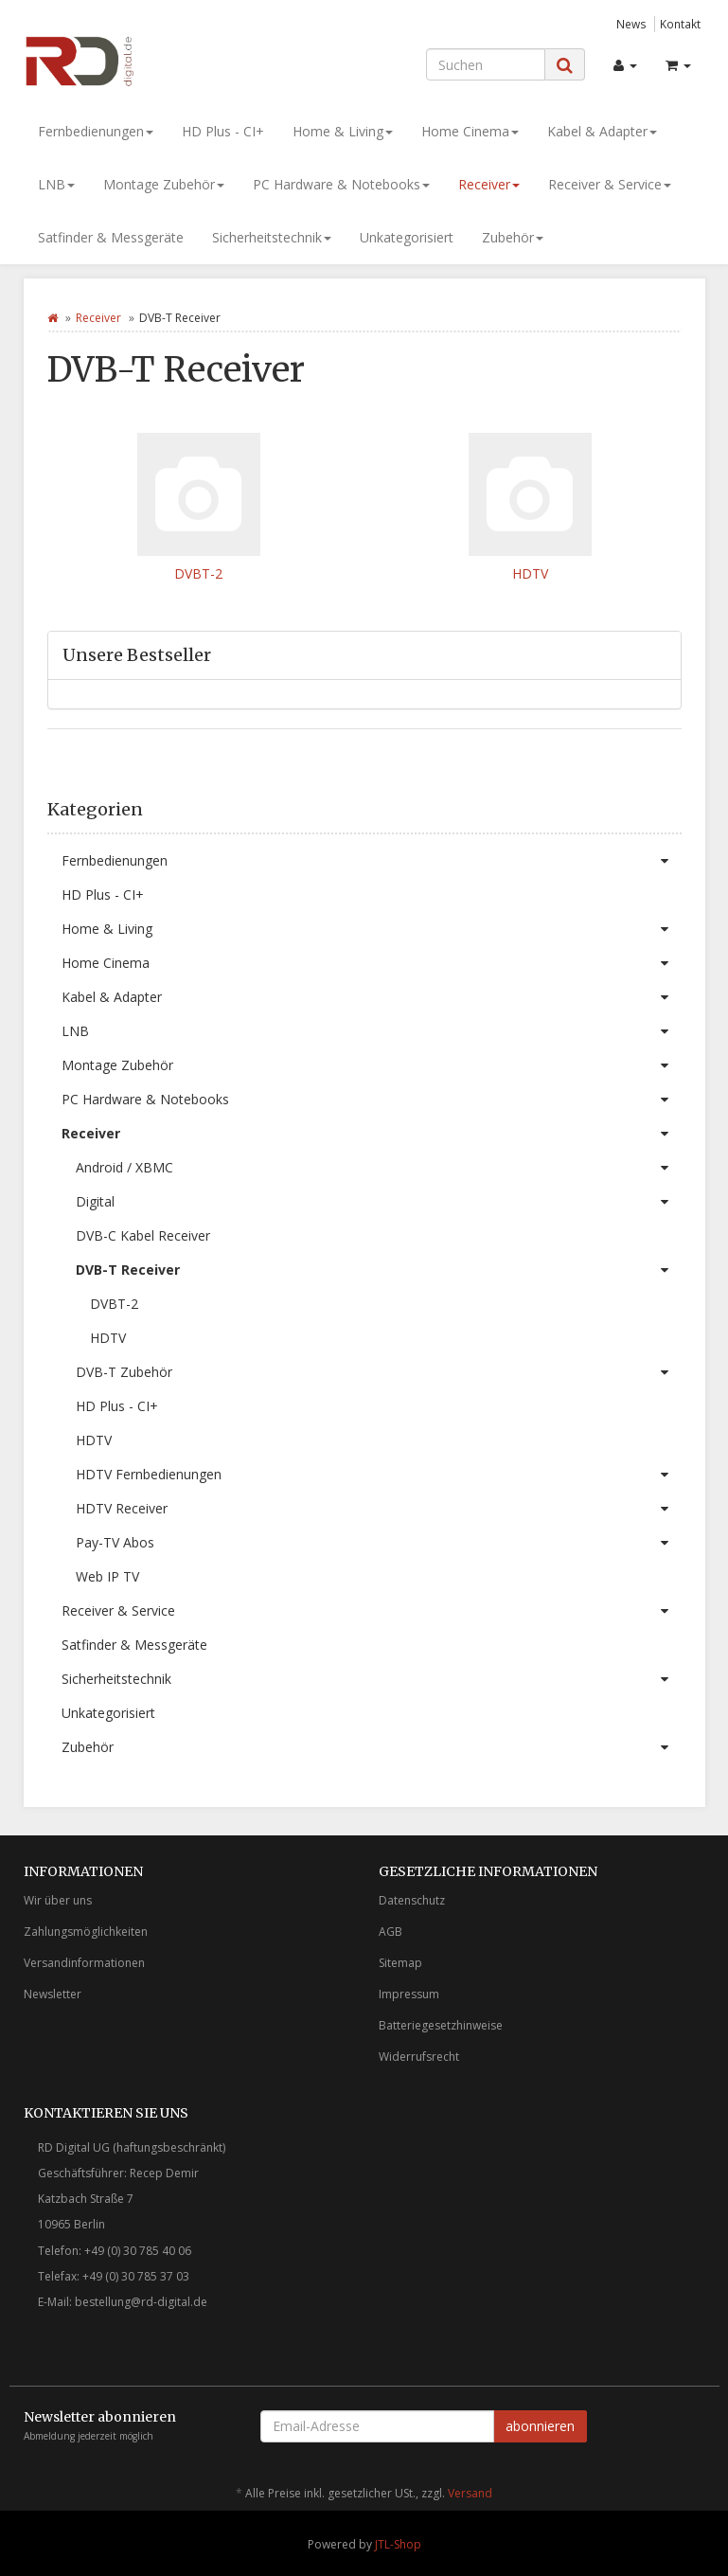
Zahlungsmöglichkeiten (86, 1931)
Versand (470, 2493)
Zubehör (512, 237)
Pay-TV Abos (379, 1543)
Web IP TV (107, 1576)
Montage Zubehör (163, 184)
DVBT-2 (198, 573)
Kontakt (680, 23)
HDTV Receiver (379, 1509)
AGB (390, 1931)
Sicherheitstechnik (271, 237)
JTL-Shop (398, 2544)
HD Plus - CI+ (223, 131)
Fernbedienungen (95, 131)
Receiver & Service (609, 184)
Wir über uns (58, 1900)
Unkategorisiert (406, 237)
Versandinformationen (84, 1963)
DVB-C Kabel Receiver (143, 1235)
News (631, 23)
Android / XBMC (379, 1168)
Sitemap (400, 1963)
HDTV (530, 573)
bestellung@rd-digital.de (141, 2302)
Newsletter (52, 1994)
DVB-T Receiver (379, 1270)
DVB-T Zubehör (379, 1372)
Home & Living (343, 131)
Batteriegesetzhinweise (441, 2025)
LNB (56, 184)
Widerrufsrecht (419, 2056)
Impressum (409, 1994)
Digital (379, 1202)
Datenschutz (412, 1900)
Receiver (489, 184)
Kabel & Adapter (602, 131)
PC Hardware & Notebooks (341, 184)
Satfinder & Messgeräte (111, 237)
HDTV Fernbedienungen (379, 1475)
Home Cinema (470, 131)
